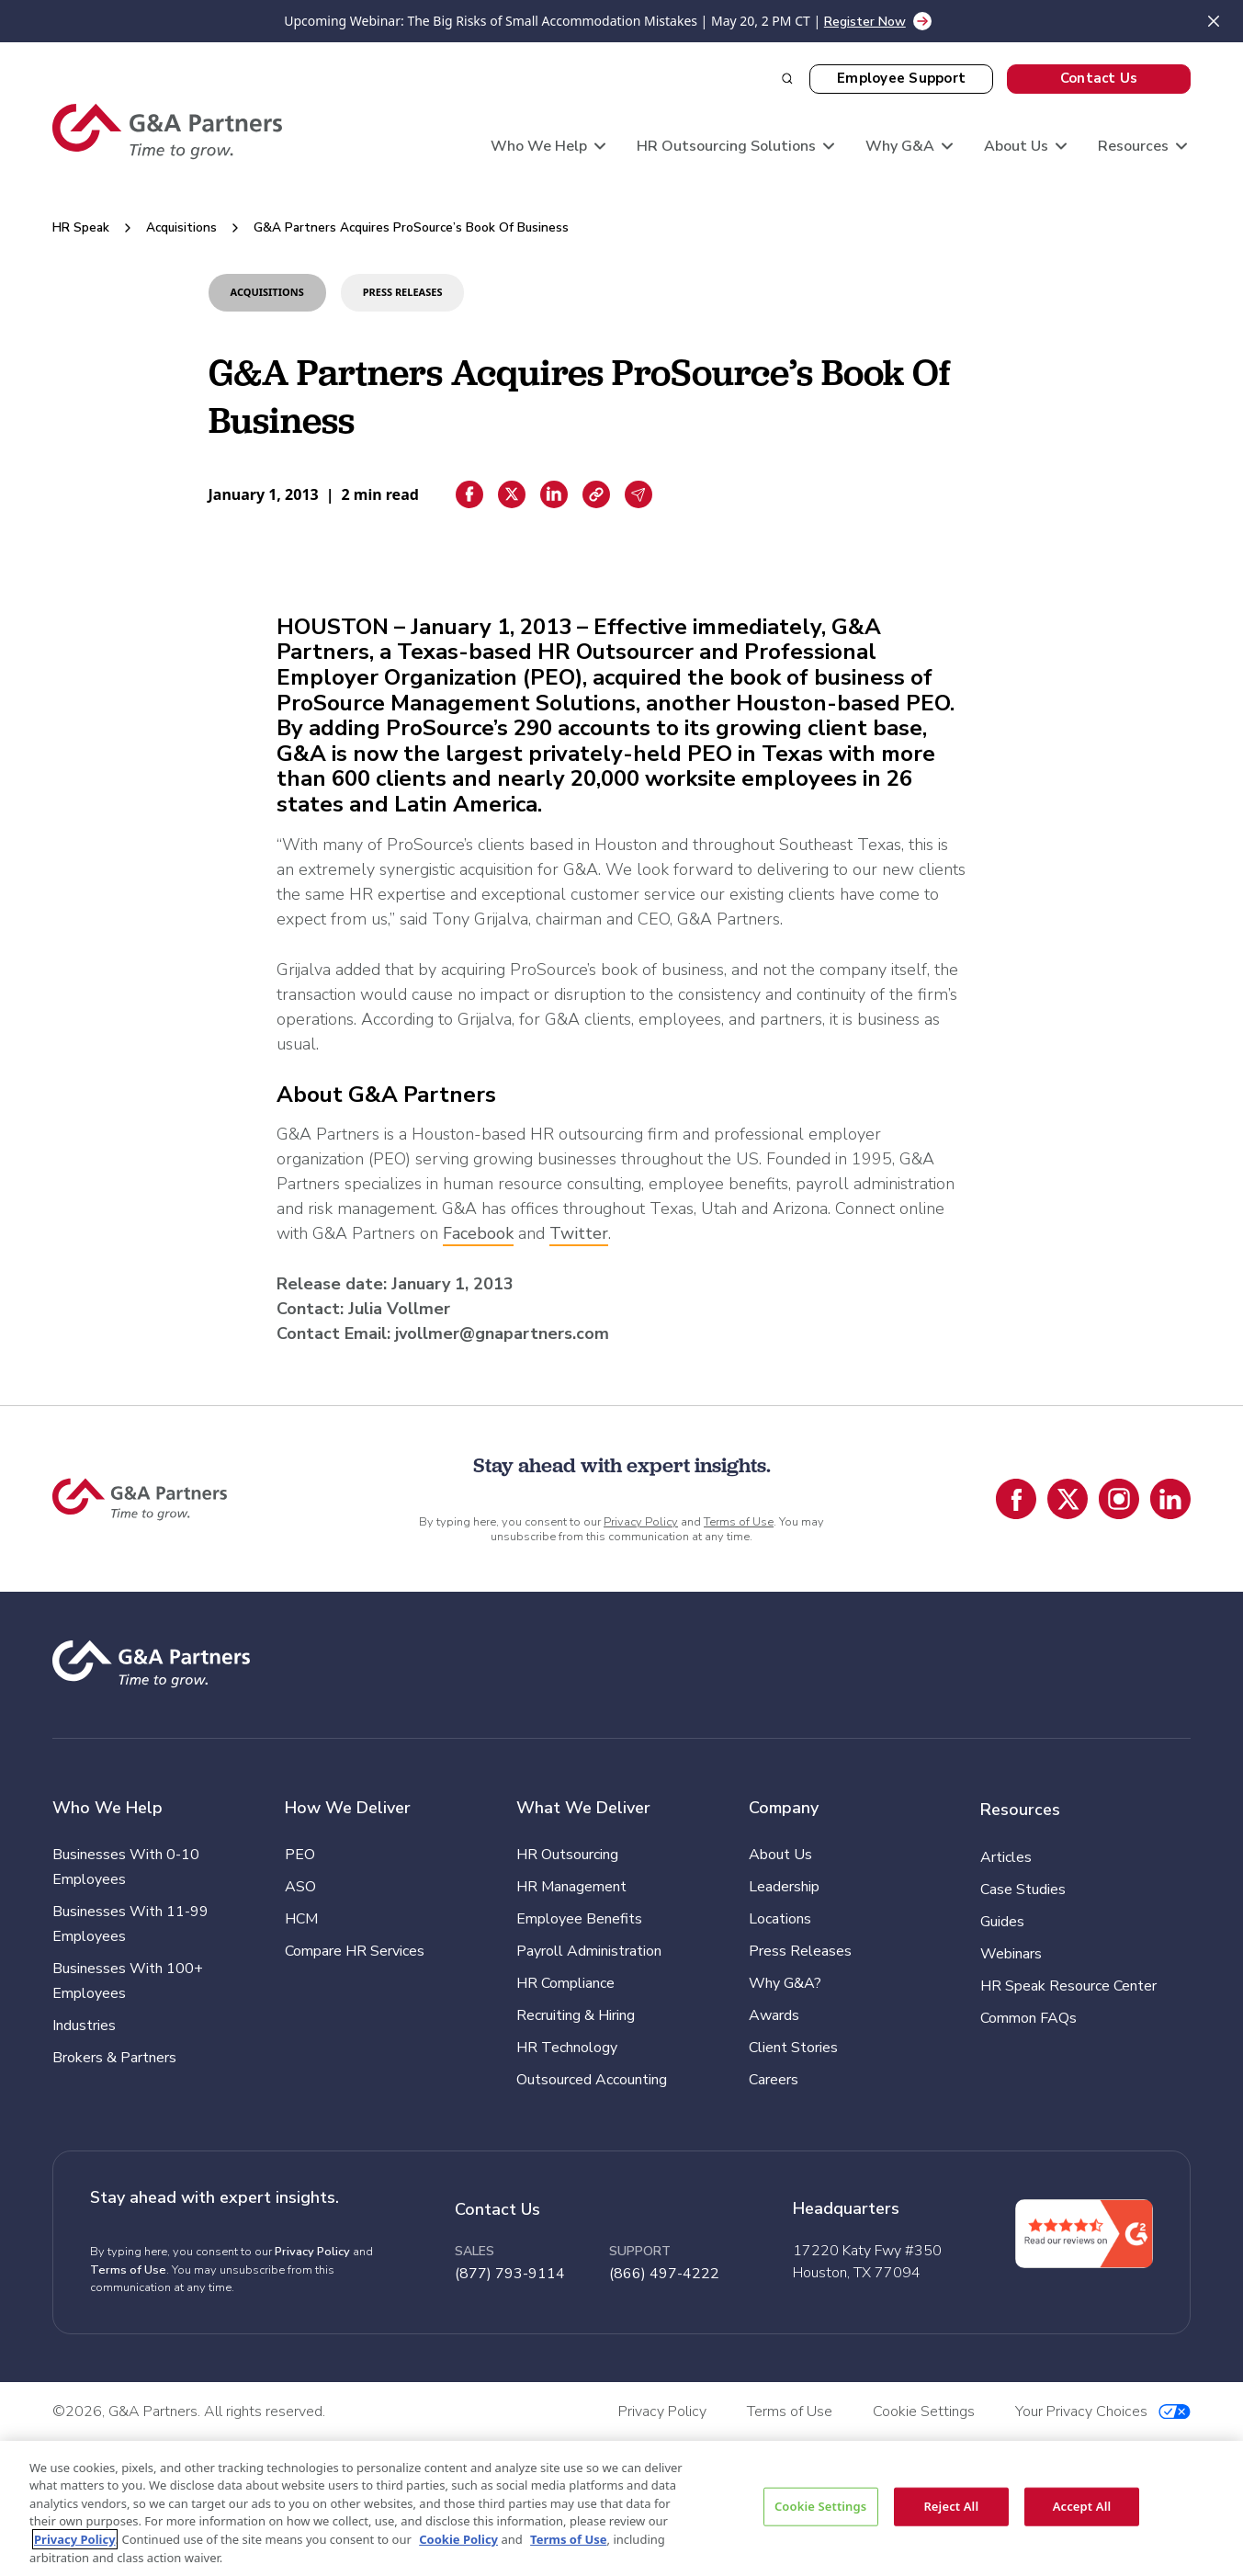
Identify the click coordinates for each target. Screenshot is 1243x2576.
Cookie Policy (458, 2539)
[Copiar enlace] (596, 494)
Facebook (478, 1233)
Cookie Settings (820, 2506)
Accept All (1082, 2506)
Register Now (865, 21)
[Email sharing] (638, 494)
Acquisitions (181, 227)
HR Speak (80, 227)
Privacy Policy (641, 1522)
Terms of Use (739, 1522)
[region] (621, 2508)
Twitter (578, 1233)
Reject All (950, 2506)
